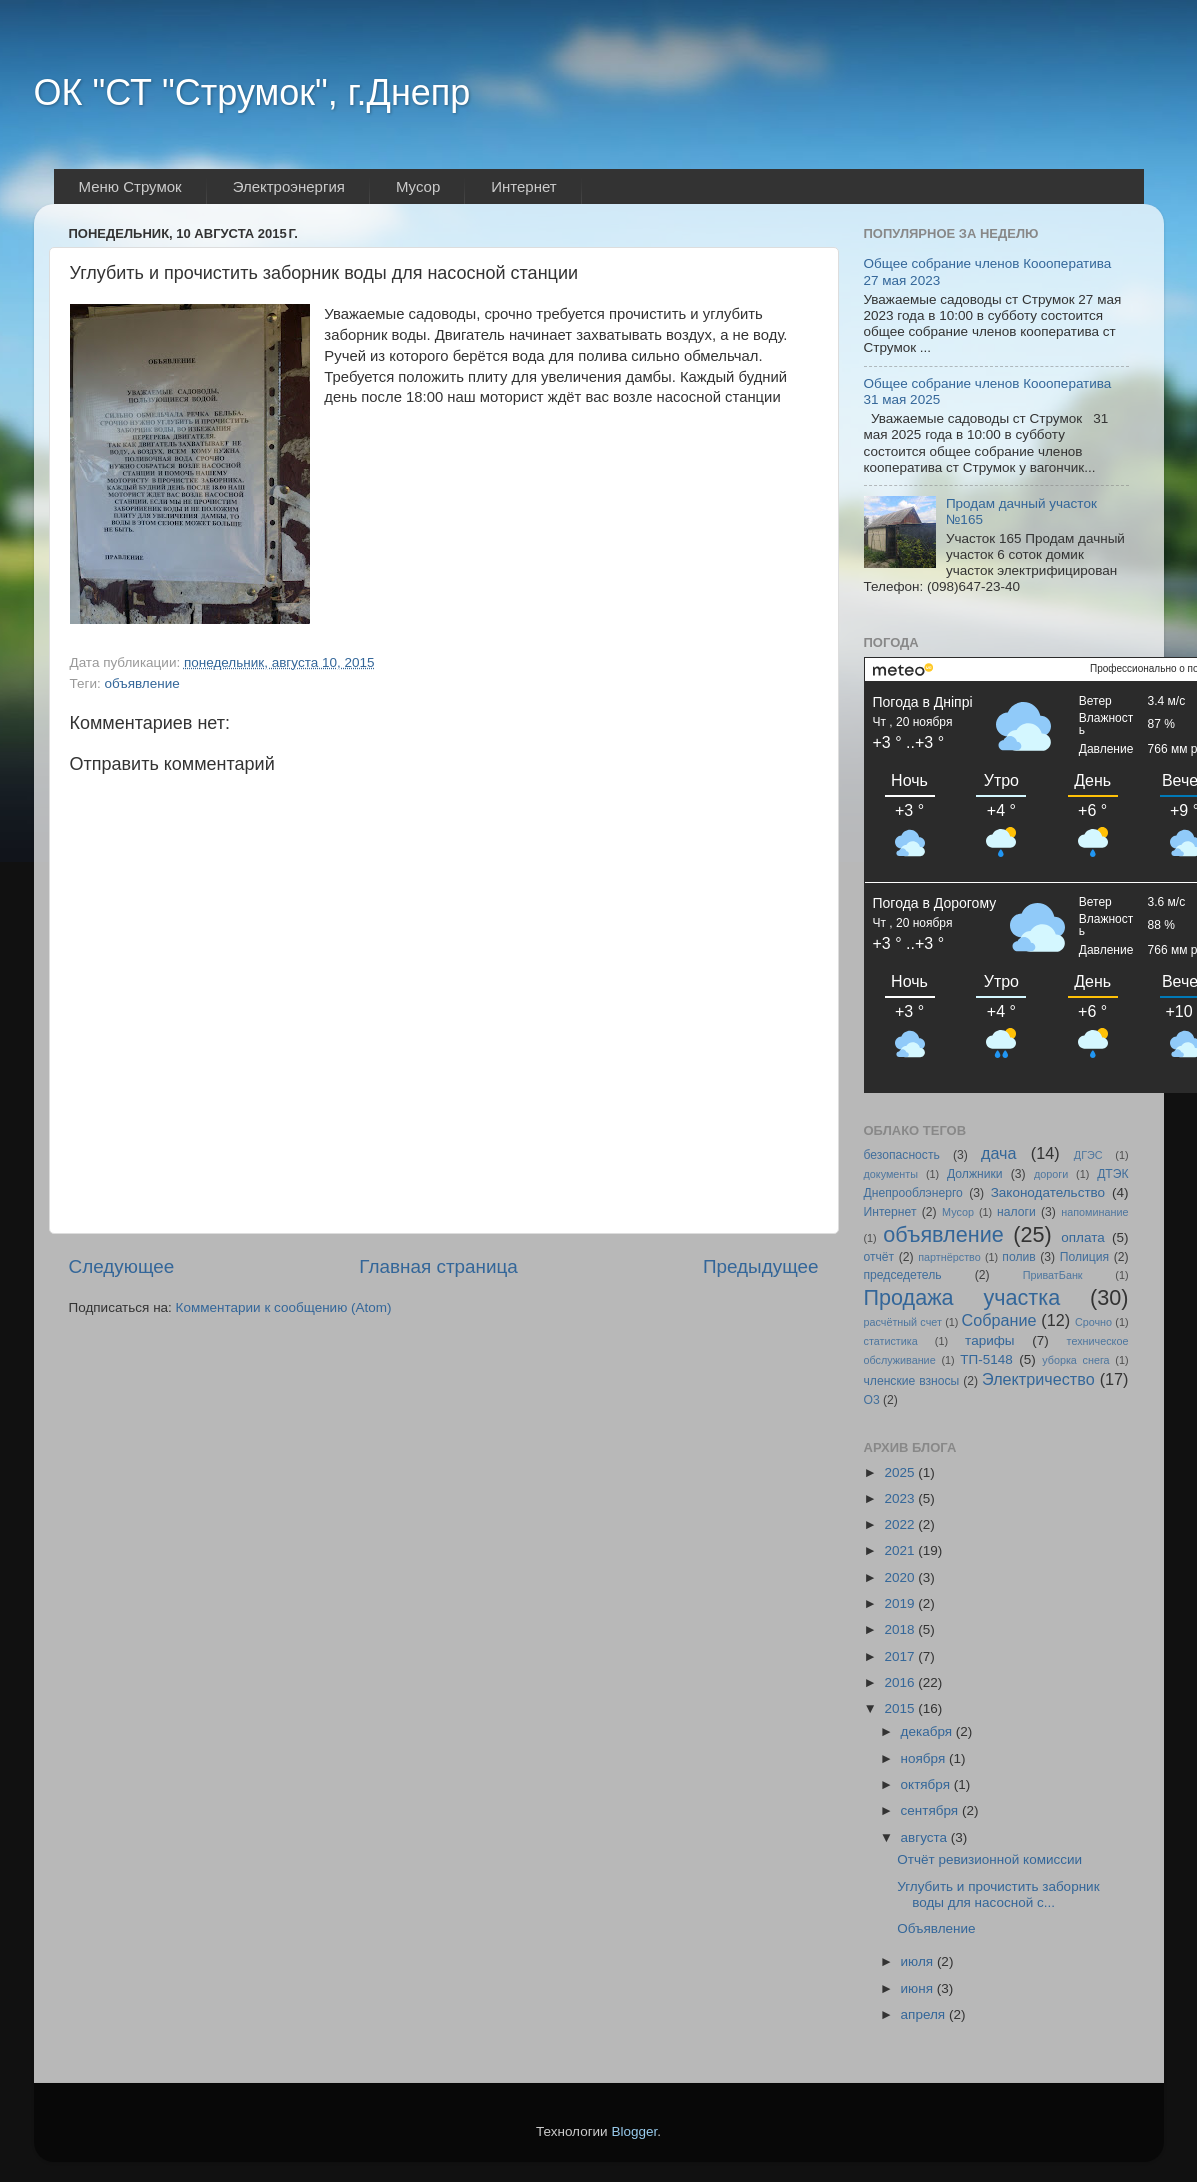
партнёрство (949, 1257)
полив (1018, 1257)
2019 (901, 1603)
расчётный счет (903, 1322)
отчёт (879, 1257)
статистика (891, 1341)
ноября (925, 1758)
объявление (141, 683)
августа (926, 1837)
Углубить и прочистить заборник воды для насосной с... (998, 1894)
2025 (901, 1472)
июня (919, 1988)
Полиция (1084, 1257)
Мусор (958, 1212)
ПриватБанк (1053, 1275)
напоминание (1094, 1212)
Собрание (999, 1320)
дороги (1051, 1174)
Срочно (1093, 1322)
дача (999, 1153)
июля (919, 1961)
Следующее (122, 1266)
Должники (975, 1174)
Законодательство (1048, 1192)
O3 (872, 1400)
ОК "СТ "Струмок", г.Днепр (252, 92)
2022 (901, 1524)
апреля (925, 2014)
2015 (901, 1708)
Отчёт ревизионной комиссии (989, 1859)
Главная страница (438, 1266)
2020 (901, 1577)
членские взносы (912, 1381)
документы (891, 1174)
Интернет (890, 1212)
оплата (1082, 1237)
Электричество (1038, 1379)
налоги (1016, 1212)
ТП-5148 (986, 1359)
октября (927, 1784)
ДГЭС (1088, 1155)
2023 (901, 1498)
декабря (928, 1731)
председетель (903, 1275)
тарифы (989, 1340)
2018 (901, 1629)
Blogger (634, 2131)
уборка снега (1075, 1360)
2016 (901, 1682)
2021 (901, 1550)
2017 (901, 1656)
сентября (931, 1810)
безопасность (902, 1155)
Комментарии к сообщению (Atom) (284, 1307)
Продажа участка (962, 1297)
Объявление (936, 1928)
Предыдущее (761, 1266)
